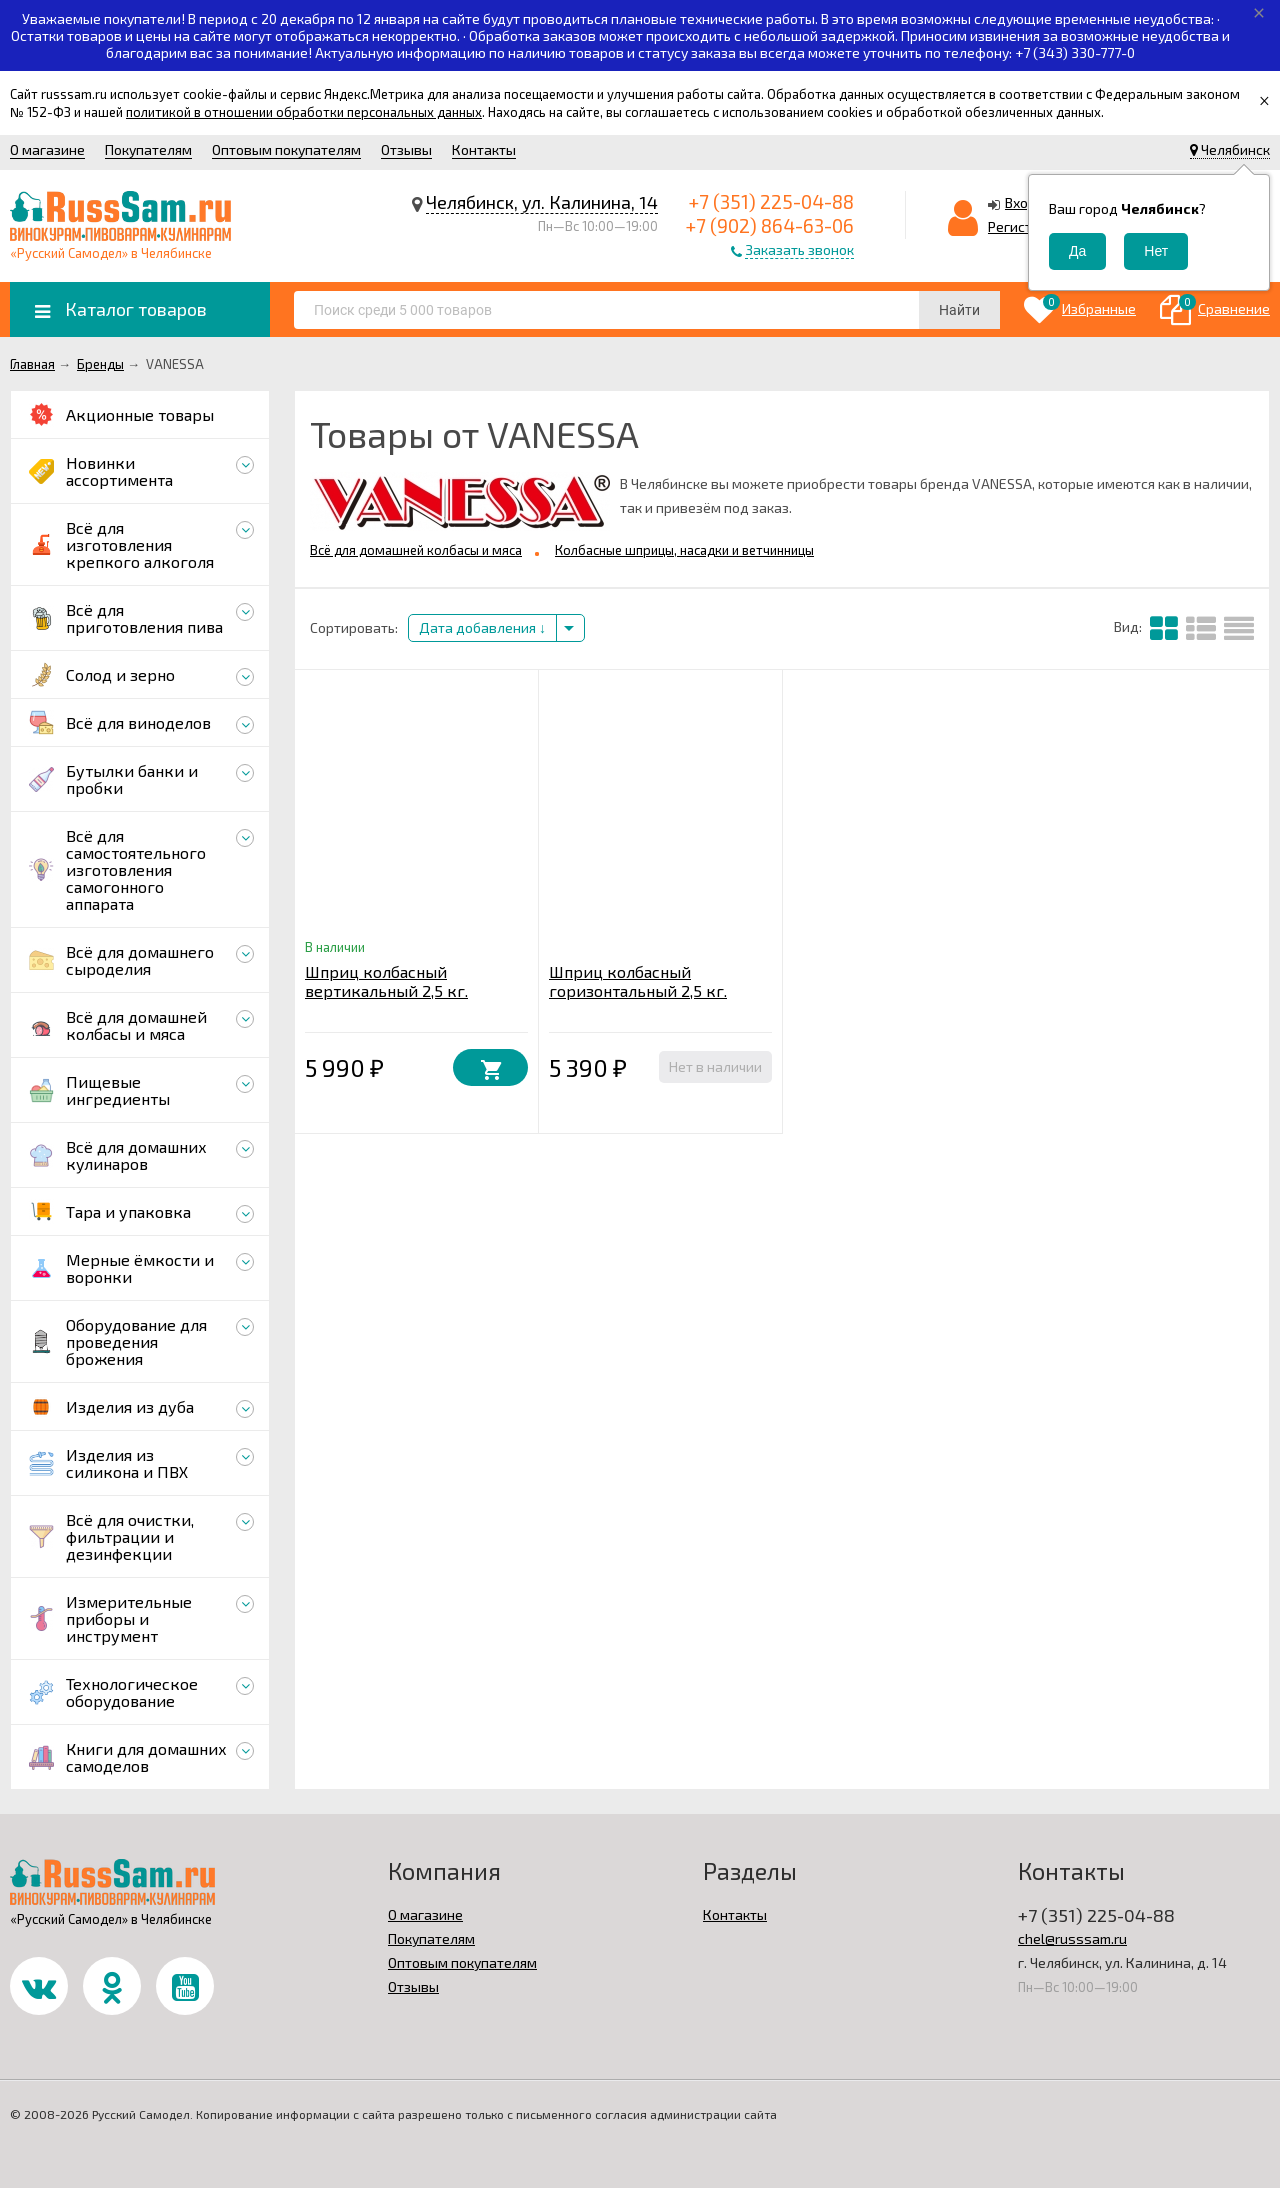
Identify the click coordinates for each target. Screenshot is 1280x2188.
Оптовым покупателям (286, 149)
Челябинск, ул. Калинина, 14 (542, 202)
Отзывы (406, 149)
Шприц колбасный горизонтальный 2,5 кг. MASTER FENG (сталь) (638, 990)
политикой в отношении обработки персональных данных (304, 112)
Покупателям (148, 149)
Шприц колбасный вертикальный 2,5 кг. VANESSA (386, 990)
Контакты (484, 149)
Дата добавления (482, 627)
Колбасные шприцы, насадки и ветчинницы (684, 550)
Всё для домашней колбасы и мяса (416, 550)
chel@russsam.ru (1072, 1938)
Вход (1021, 202)
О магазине (47, 149)
